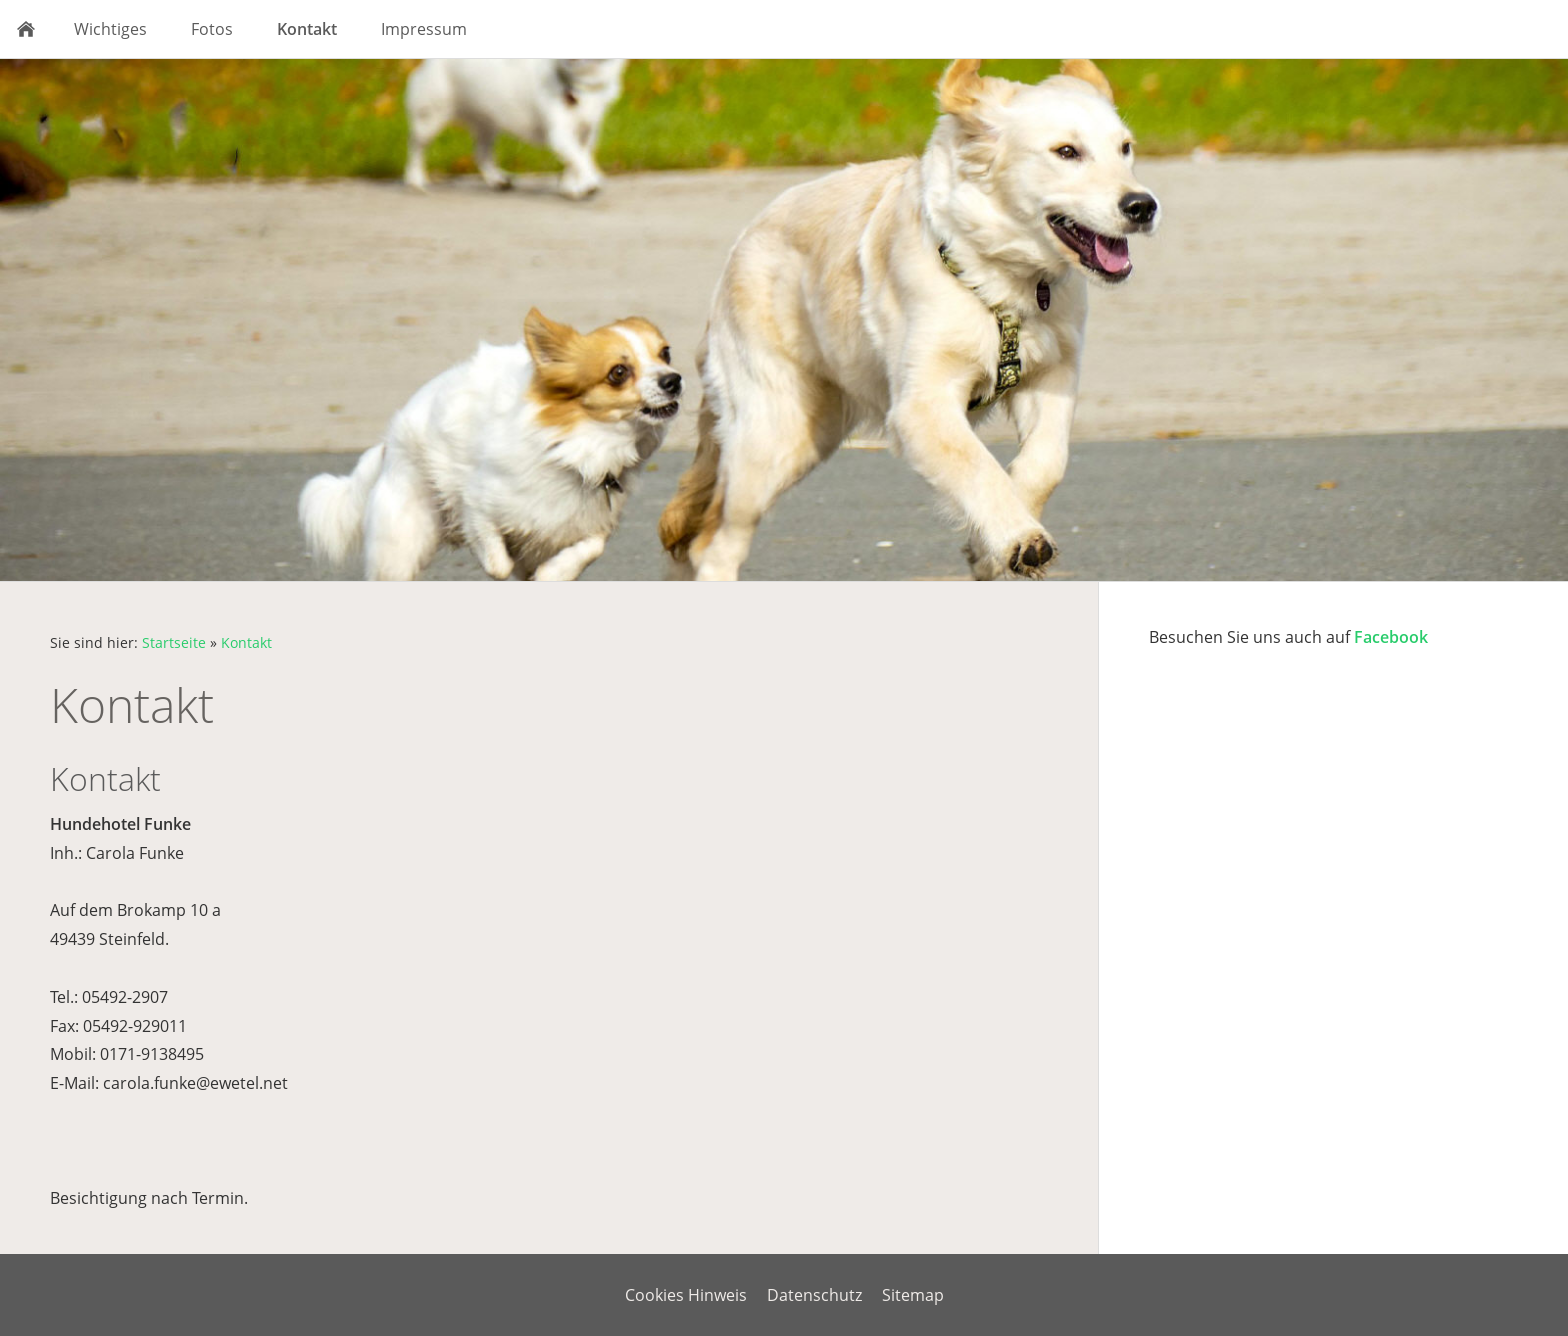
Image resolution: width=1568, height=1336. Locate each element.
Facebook (1391, 637)
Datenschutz (814, 1295)
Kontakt (246, 642)
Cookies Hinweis (686, 1295)
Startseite (174, 642)
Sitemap (913, 1295)
